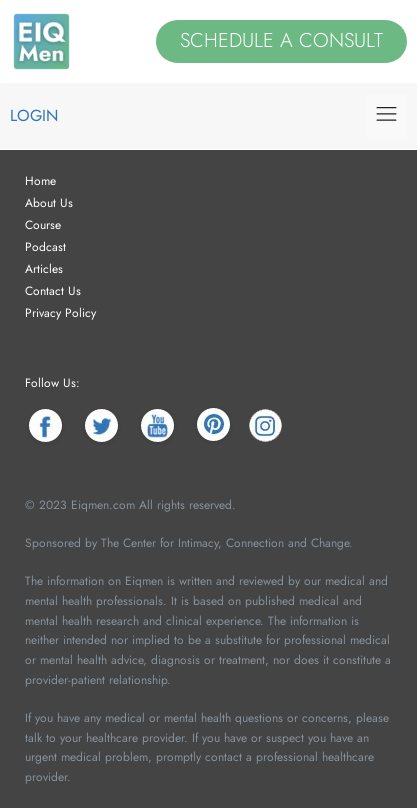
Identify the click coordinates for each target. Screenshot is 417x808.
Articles (44, 269)
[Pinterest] (213, 425)
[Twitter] (101, 425)
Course (43, 225)
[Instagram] (265, 425)
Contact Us (53, 291)
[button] (387, 116)
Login (34, 115)
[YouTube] (157, 425)
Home (40, 181)
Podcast (45, 247)
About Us (49, 203)
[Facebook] (45, 425)
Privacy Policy (60, 313)
